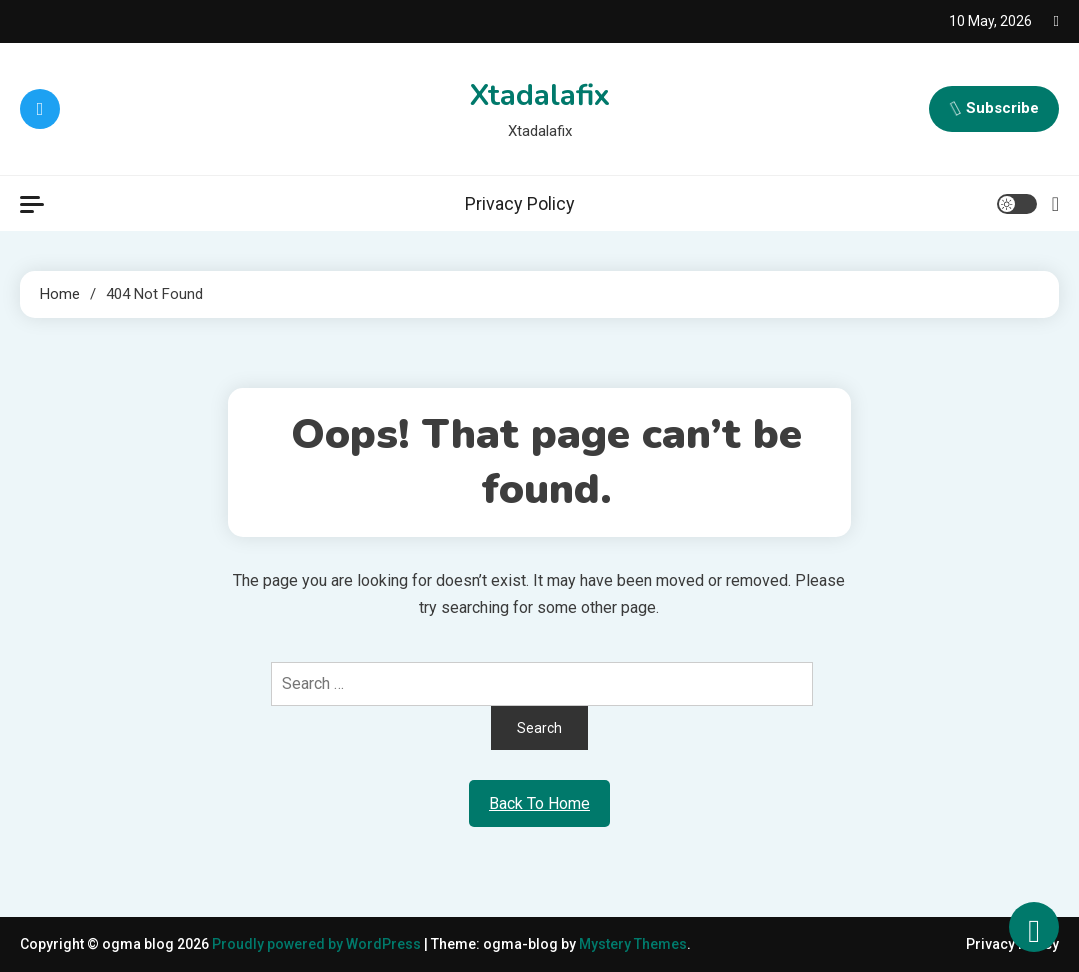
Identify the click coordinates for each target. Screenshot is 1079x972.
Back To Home (539, 803)
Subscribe (994, 109)
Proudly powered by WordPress (318, 944)
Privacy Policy (520, 203)
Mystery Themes (633, 944)
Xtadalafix (539, 95)
